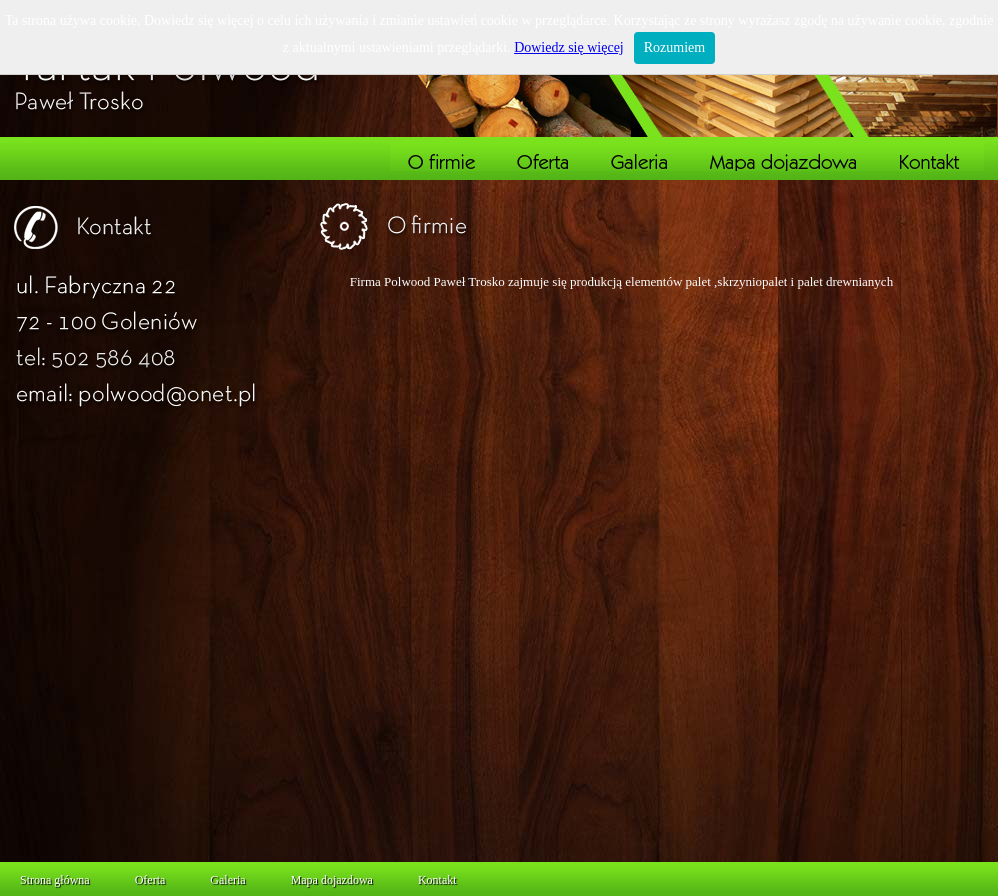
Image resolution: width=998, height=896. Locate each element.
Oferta (150, 880)
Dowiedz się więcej (569, 47)
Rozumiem (674, 47)
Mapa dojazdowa (332, 880)
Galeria (227, 880)
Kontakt (437, 880)
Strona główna (55, 880)
